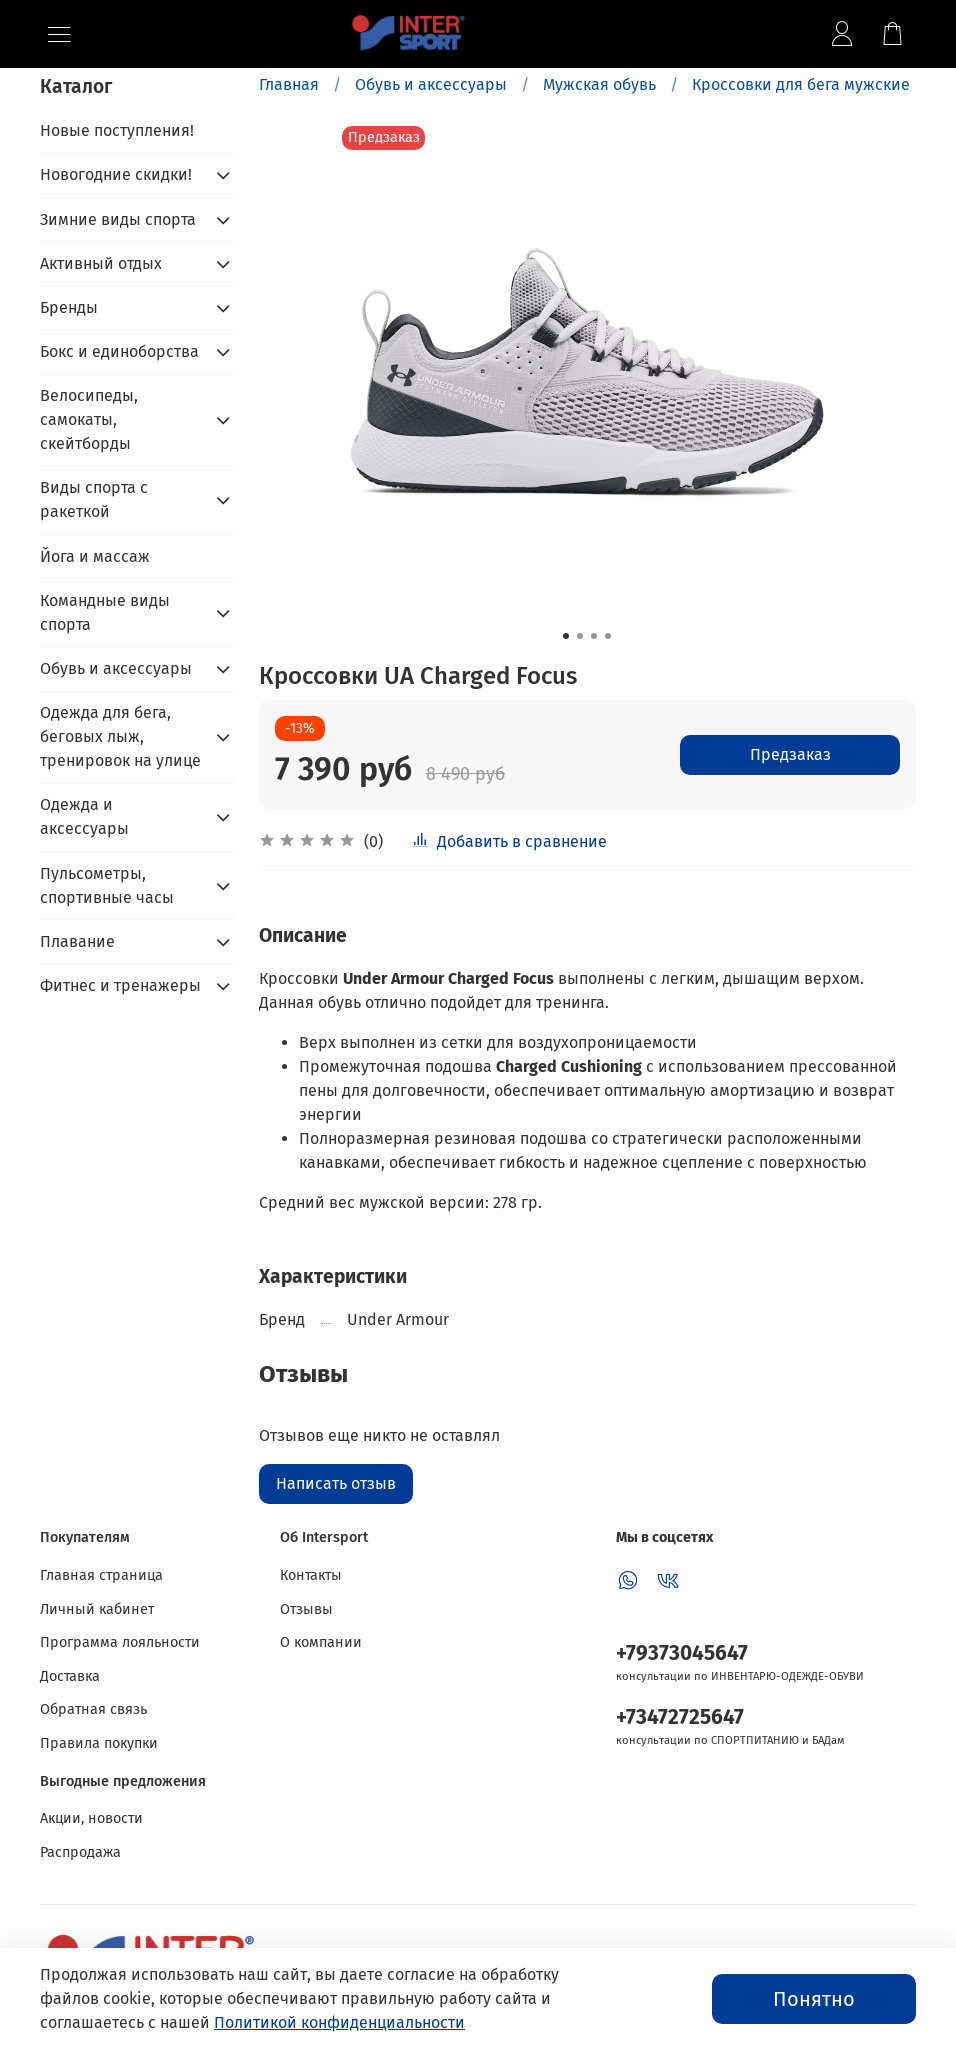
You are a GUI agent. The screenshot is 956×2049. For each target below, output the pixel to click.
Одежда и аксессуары (84, 816)
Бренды (69, 307)
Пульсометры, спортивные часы (107, 885)
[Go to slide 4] (608, 636)
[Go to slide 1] (566, 636)
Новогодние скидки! (116, 174)
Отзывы (306, 1609)
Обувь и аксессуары (431, 84)
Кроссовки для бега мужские (801, 84)
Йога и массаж (95, 556)
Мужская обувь (599, 84)
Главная (289, 84)
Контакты (311, 1575)
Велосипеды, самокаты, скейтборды (89, 419)
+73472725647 (680, 1717)
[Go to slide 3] (594, 636)
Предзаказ (790, 754)
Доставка (70, 1676)
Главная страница (101, 1575)
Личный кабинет (97, 1609)
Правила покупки (99, 1743)
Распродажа (80, 1852)
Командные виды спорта (105, 612)
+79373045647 (682, 1653)
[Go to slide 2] (580, 636)
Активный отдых (101, 263)
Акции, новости (91, 1818)
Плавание (77, 941)
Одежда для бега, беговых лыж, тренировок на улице (120, 736)
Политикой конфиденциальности (339, 2022)
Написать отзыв (336, 1483)
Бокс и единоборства (119, 351)
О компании (321, 1642)
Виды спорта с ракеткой (94, 499)
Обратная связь (93, 1709)
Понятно (814, 1999)
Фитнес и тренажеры (120, 985)
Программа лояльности (120, 1642)
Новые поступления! (117, 130)
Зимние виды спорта (118, 219)
